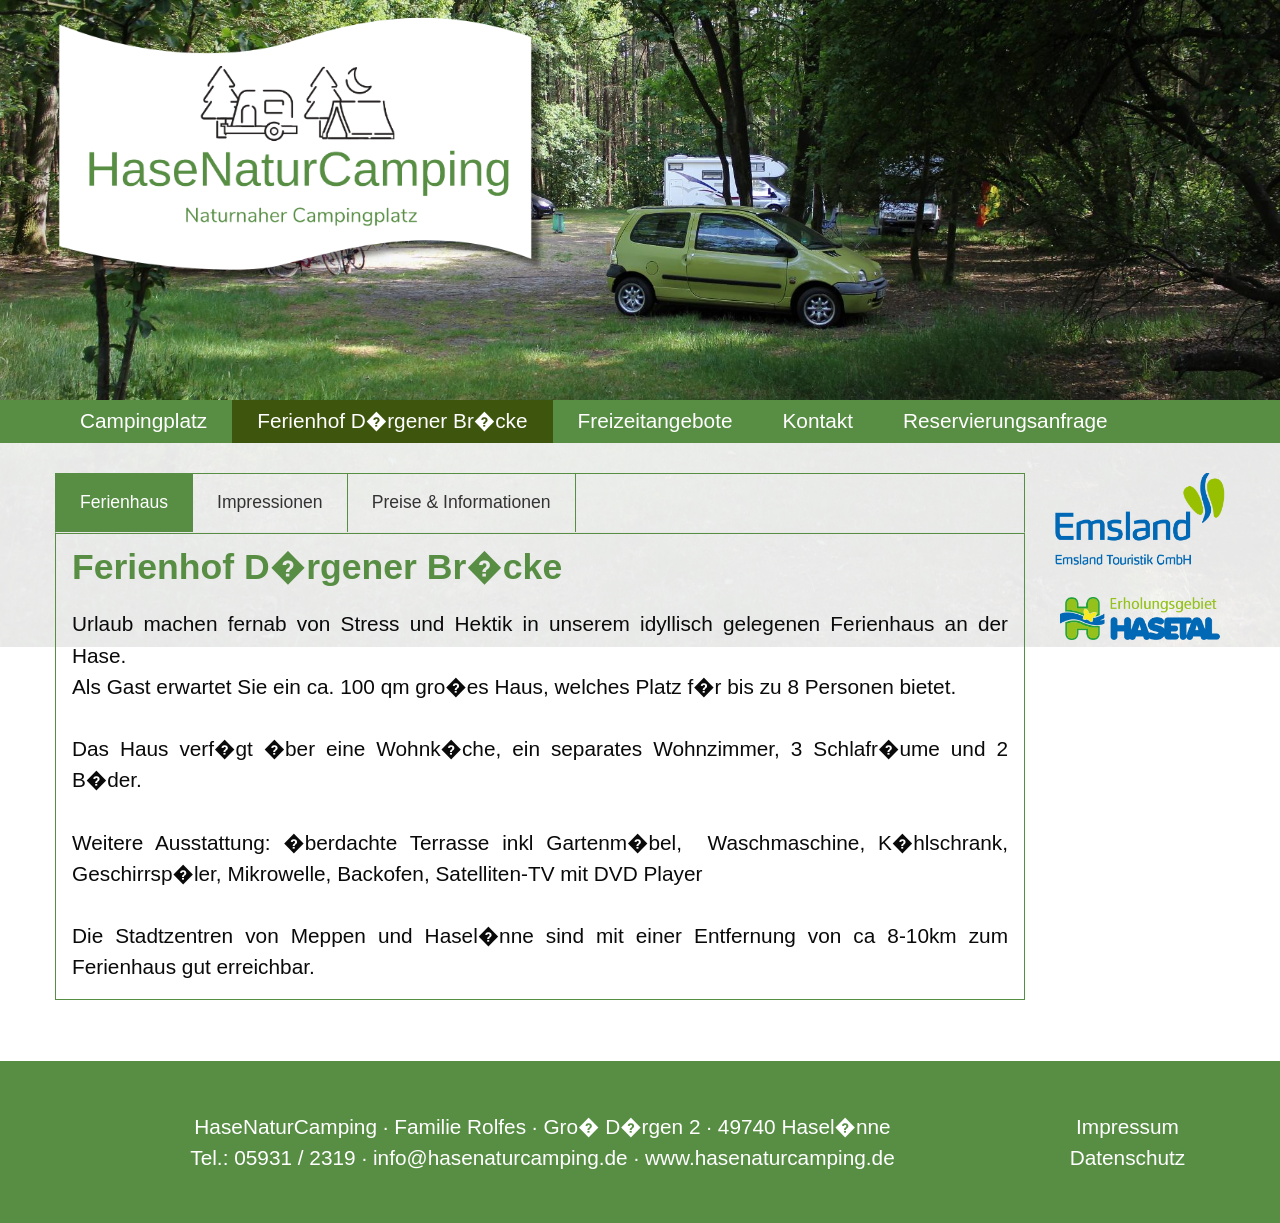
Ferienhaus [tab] (124, 502)
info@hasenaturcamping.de (500, 1157)
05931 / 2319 (294, 1157)
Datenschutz (1128, 1157)
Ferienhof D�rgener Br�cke (392, 420)
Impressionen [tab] (270, 502)
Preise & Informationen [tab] (461, 502)
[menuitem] (143, 421)
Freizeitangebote (655, 420)
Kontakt (817, 420)
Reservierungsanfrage (1005, 420)
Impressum (1127, 1126)
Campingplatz (143, 420)
